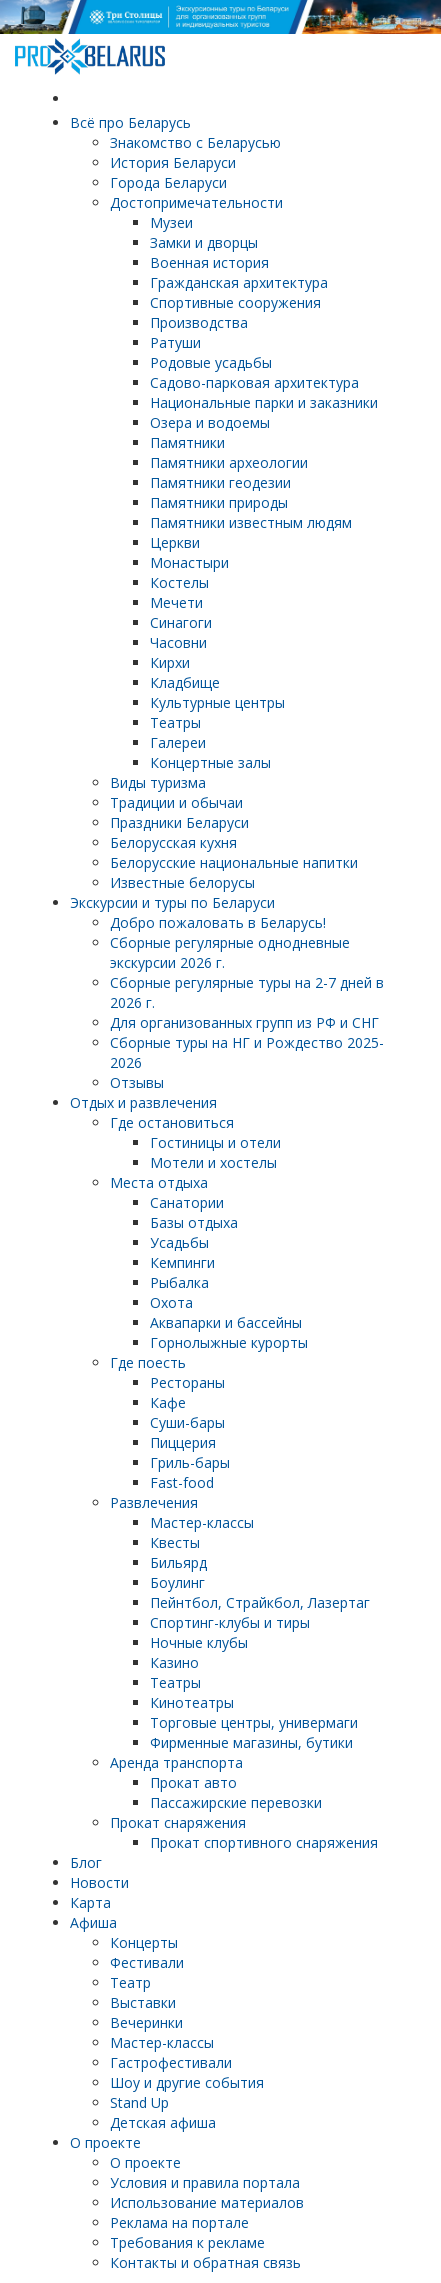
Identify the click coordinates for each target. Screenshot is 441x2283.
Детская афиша (163, 2122)
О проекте (105, 2142)
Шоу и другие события (187, 2082)
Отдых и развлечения (143, 1102)
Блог (86, 1862)
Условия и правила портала (205, 2182)
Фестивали (147, 1962)
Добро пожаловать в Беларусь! (218, 922)
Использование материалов (207, 2202)
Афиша (93, 1922)
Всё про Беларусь (130, 122)
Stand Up (139, 2102)
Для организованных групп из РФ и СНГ (244, 1022)
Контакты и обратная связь (205, 2262)
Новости (99, 1882)
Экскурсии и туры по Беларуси (172, 902)
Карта (90, 1902)
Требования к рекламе (187, 2242)
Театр (130, 1982)
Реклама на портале (179, 2222)
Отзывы (137, 1082)
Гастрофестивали (171, 2062)
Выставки (143, 2002)
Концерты (144, 1942)
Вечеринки (146, 2022)
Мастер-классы (162, 2042)
